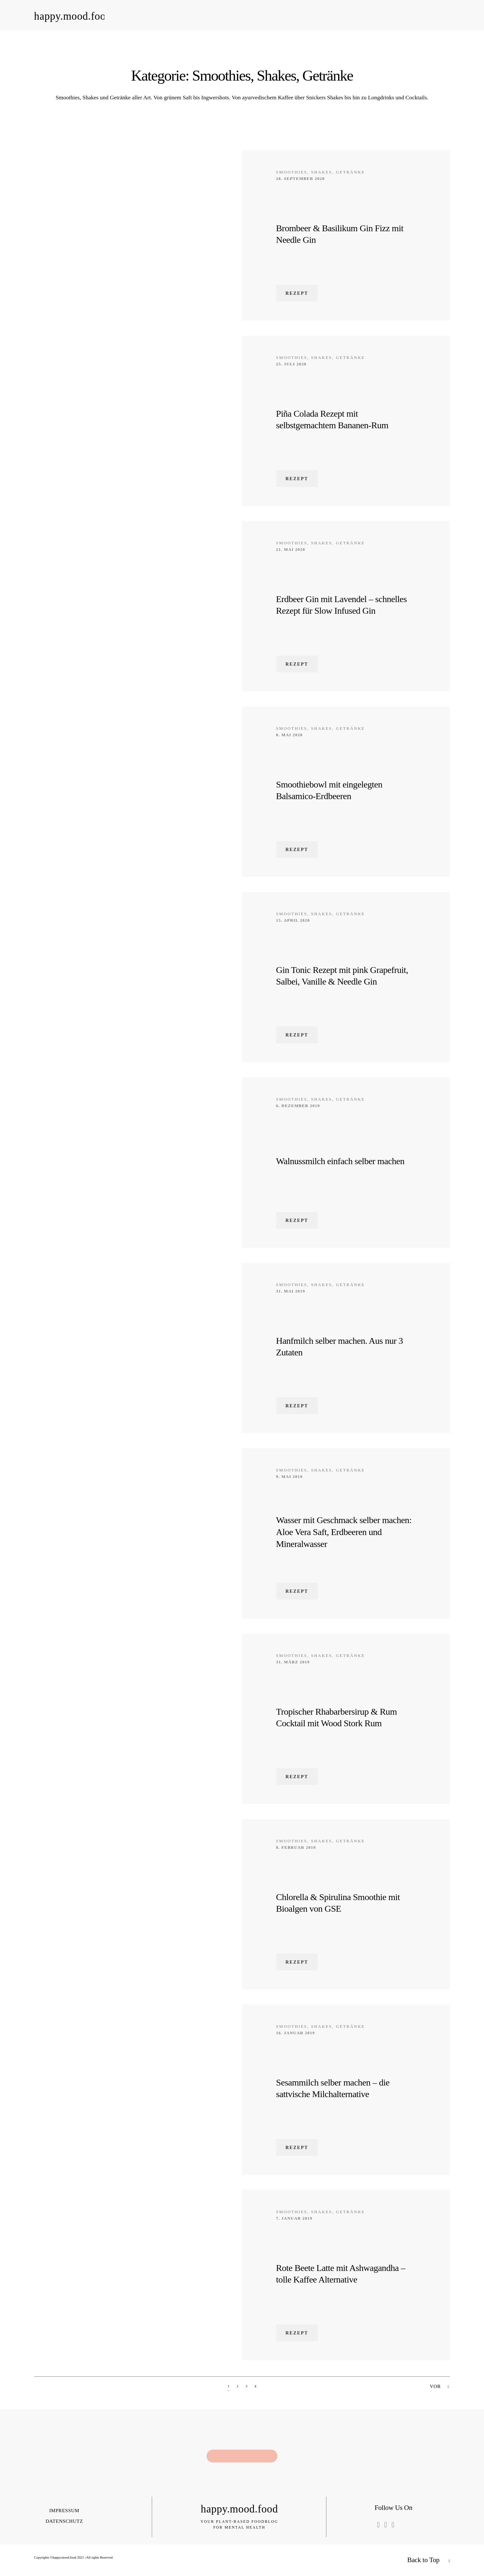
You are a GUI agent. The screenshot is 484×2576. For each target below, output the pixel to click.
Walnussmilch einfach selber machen (340, 1161)
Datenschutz (64, 2521)
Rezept (297, 293)
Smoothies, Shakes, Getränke (320, 172)
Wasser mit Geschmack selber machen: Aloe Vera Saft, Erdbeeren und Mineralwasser (344, 1532)
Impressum (64, 2510)
